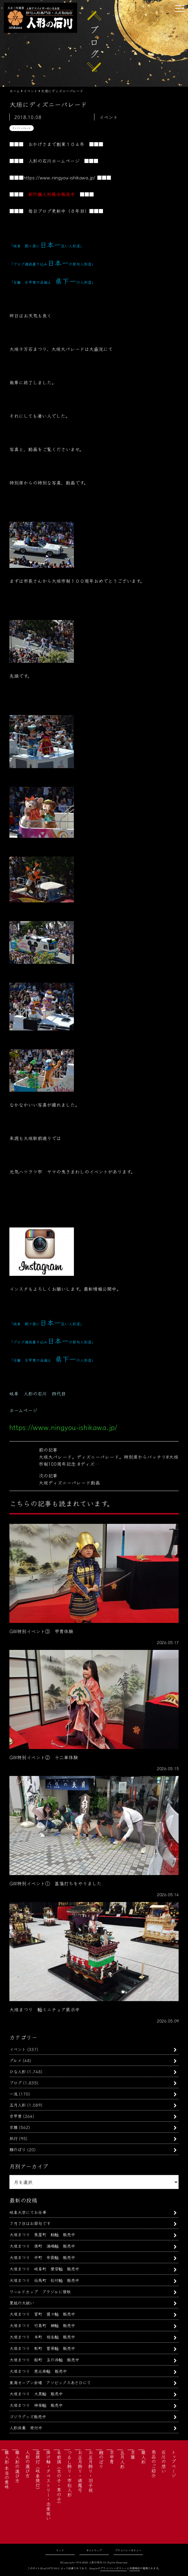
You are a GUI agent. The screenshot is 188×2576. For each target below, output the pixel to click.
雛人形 (143, 2457)
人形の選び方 (27, 2464)
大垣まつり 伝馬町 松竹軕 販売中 (44, 2280)
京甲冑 (15, 2116)
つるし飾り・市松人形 (69, 2473)
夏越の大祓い (21, 2303)
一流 (13, 2094)
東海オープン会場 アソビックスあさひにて (50, 2382)
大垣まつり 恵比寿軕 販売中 (38, 2371)
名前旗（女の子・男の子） (58, 2478)
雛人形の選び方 (17, 2466)
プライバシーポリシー (128, 2550)
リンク (60, 2550)
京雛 (13, 2127)
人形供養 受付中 (25, 2427)
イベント (17, 2049)
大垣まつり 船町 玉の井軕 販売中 (44, 2359)
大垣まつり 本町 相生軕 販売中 (42, 2337)
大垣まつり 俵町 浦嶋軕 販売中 (42, 2246)
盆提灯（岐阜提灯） (37, 2471)
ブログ (15, 2082)
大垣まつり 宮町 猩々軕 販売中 (42, 2314)
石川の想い (163, 2461)
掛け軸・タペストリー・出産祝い (48, 2485)
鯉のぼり (17, 2149)
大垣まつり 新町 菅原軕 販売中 (42, 2348)
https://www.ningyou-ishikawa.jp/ (59, 177)
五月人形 (17, 2105)
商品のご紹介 (153, 2464)
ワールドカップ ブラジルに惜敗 (40, 2291)
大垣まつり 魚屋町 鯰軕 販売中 (42, 2234)
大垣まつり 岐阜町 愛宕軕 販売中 (44, 2269)
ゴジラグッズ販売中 (27, 2416)
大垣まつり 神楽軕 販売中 (36, 2405)
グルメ (15, 2060)
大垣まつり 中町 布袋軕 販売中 (42, 2257)
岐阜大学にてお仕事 (27, 2212)
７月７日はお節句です (29, 2223)
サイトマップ (94, 2550)
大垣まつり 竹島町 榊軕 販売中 (42, 2325)
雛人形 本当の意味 (6, 2469)
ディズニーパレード (21, 128)
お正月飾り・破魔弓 (80, 2471)
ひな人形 (17, 2071)
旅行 (13, 2138)
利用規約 (134, 2568)
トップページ (173, 2464)
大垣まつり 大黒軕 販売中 (36, 2393)
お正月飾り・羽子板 (90, 2471)
